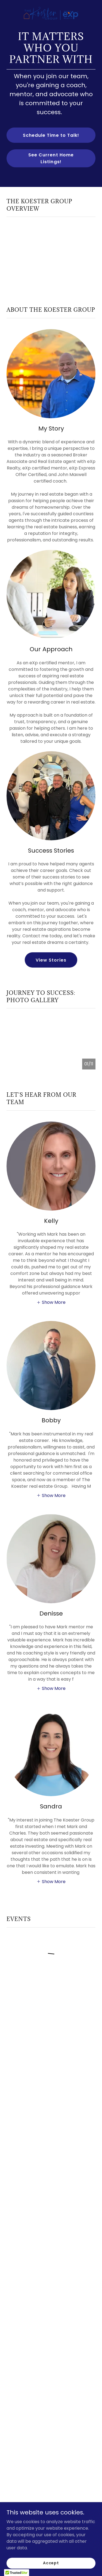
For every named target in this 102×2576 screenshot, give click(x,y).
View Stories (51, 960)
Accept (51, 2563)
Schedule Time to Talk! (51, 135)
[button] (51, 1302)
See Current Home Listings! (50, 158)
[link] (51, 4)
